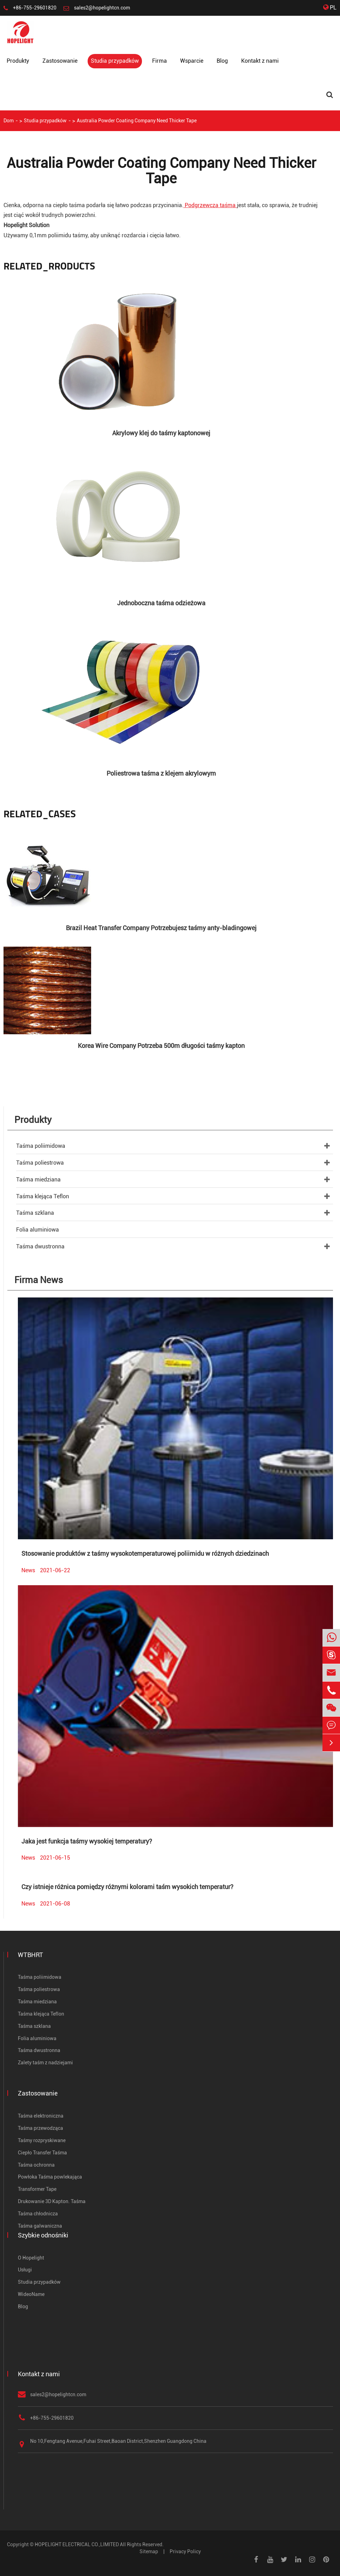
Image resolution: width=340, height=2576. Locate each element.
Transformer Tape (37, 2189)
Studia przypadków (115, 60)
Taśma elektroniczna (40, 2116)
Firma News (38, 1280)
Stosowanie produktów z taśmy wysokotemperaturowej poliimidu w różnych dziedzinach (145, 1553)
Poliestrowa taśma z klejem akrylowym (161, 773)
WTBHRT (30, 1954)
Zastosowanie (59, 60)
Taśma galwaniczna (40, 2226)
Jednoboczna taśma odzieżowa (161, 603)
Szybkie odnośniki (43, 2235)
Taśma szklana (35, 1212)
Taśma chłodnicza (38, 2213)
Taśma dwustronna (40, 1246)
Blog (222, 60)
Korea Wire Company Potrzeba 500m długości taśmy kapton (161, 1045)
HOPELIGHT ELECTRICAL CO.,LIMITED (77, 2544)
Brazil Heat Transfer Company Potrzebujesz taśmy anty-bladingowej (161, 928)
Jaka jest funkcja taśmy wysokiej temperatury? (86, 1841)
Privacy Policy (185, 2551)
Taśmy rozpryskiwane (42, 2140)
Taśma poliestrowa (40, 1162)
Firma (159, 60)
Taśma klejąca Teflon (42, 1196)
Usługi (25, 2269)
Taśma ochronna (36, 2165)
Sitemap (149, 2551)
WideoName (31, 2294)
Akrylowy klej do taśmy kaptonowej (161, 433)
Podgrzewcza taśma (210, 205)
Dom (9, 120)
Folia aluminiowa (37, 1229)
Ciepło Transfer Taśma (42, 2152)
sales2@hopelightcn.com (102, 8)
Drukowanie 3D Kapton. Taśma (52, 2201)
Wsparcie (191, 60)
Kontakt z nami (260, 60)
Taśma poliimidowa (40, 1146)
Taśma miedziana (38, 1179)
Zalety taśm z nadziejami (45, 2062)
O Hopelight (31, 2258)
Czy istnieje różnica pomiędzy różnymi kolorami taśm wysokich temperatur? (127, 1886)
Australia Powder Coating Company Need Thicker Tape (137, 120)
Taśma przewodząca (40, 2128)
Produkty (18, 60)
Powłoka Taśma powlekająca (50, 2177)
